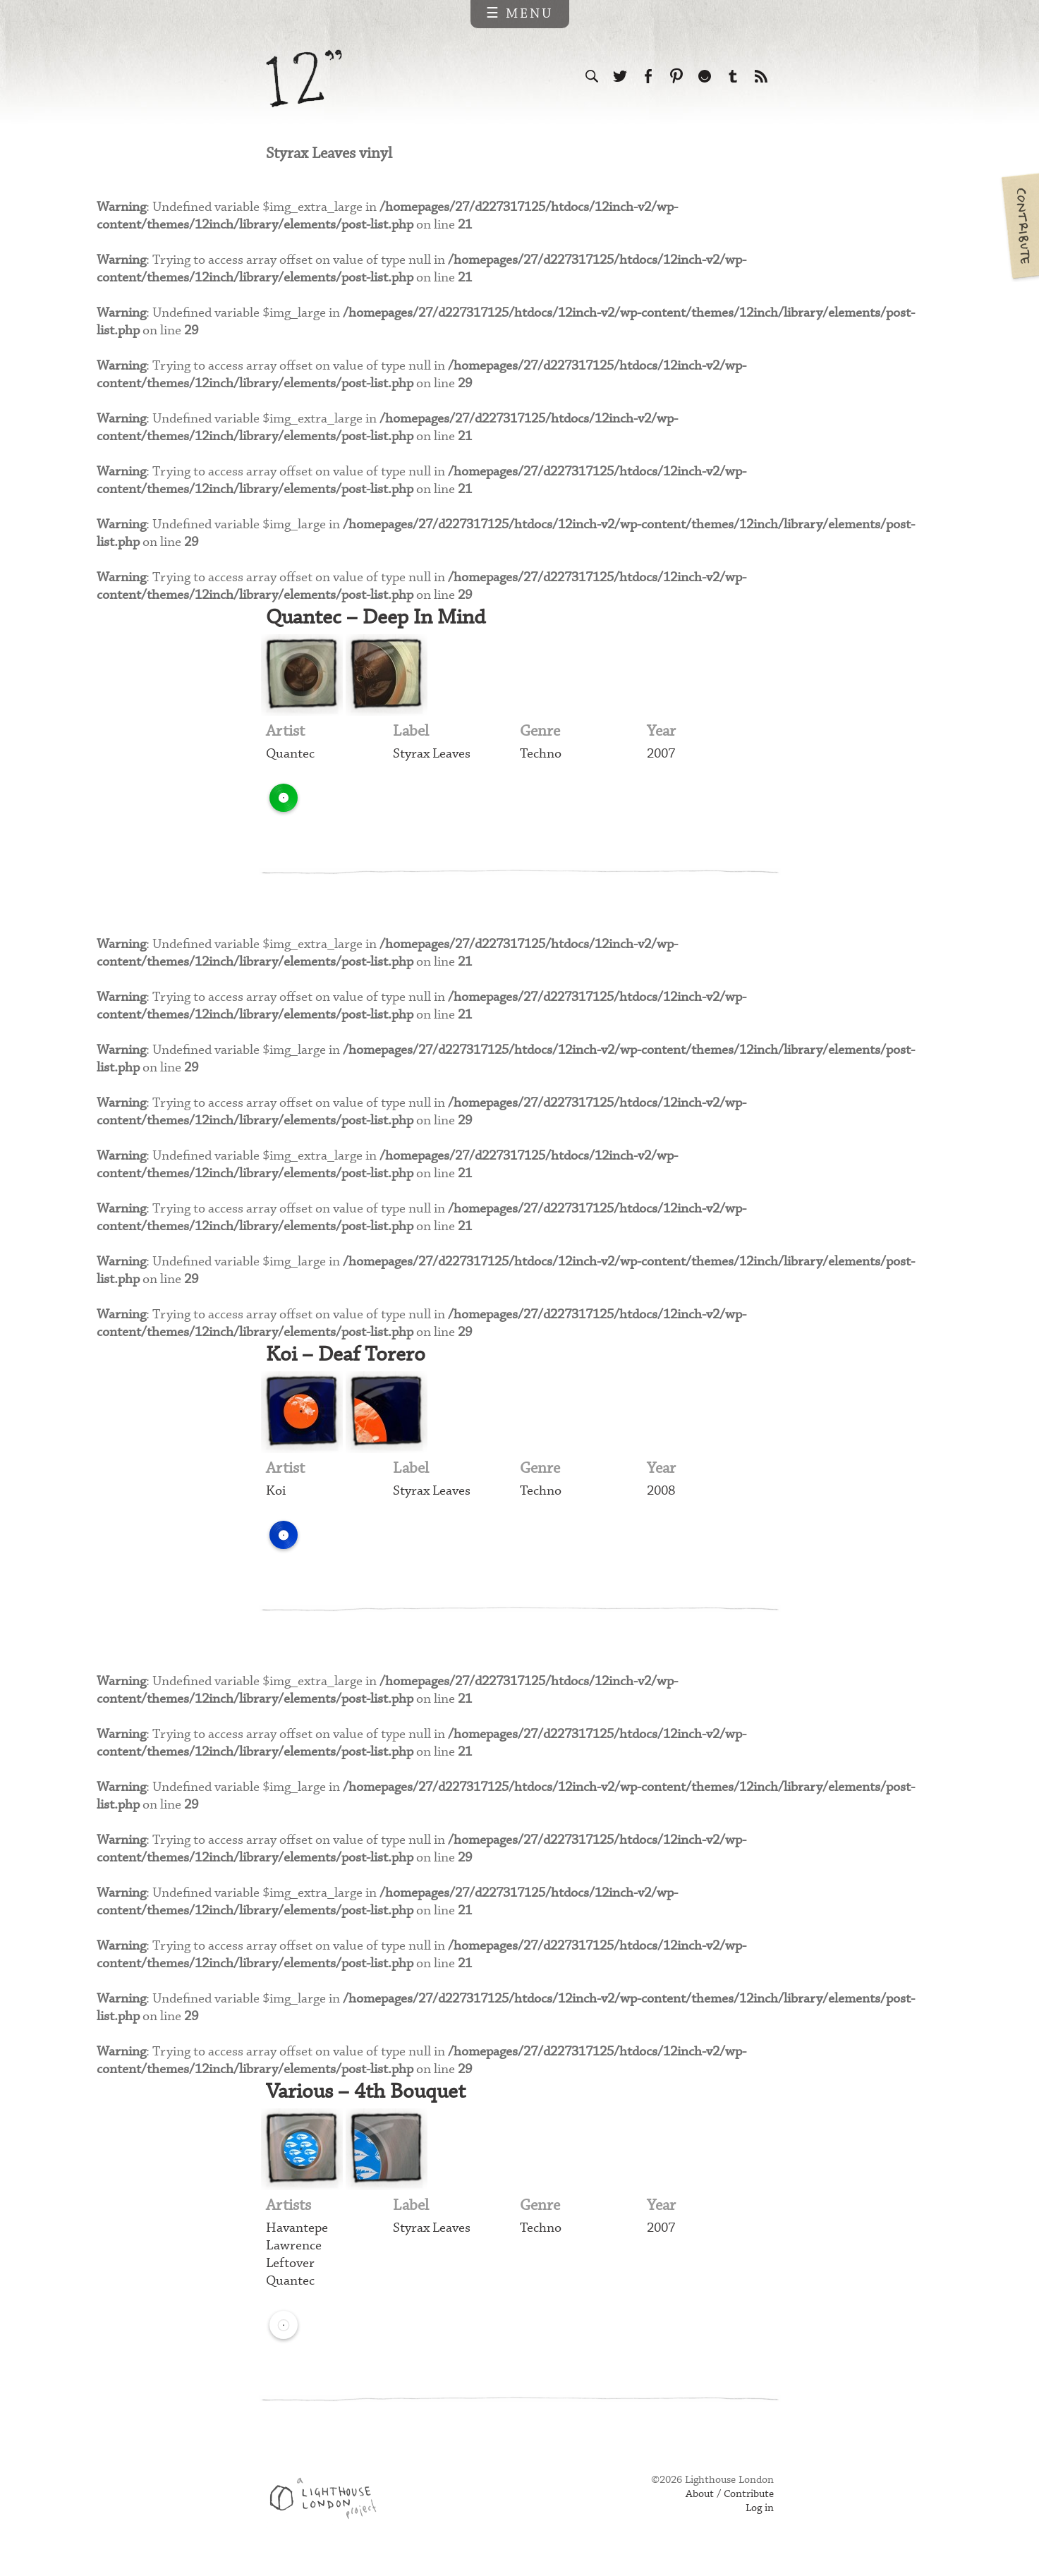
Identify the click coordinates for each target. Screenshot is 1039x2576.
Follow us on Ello (704, 76)
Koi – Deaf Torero (347, 1358)
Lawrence (294, 2251)
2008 (661, 1495)
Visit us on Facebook (648, 76)
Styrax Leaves (431, 756)
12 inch (304, 78)
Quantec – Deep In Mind (379, 619)
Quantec (290, 756)
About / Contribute (730, 2500)
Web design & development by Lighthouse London (328, 2506)
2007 (661, 756)
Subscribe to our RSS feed (761, 76)
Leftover (290, 2269)
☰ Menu (519, 14)
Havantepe (297, 2233)
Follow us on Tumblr (732, 76)
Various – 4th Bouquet (368, 2096)
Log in (760, 2514)
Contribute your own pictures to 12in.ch (1019, 225)
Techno (540, 756)
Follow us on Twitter (620, 76)
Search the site (591, 76)
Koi (276, 1495)
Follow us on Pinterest (676, 76)
